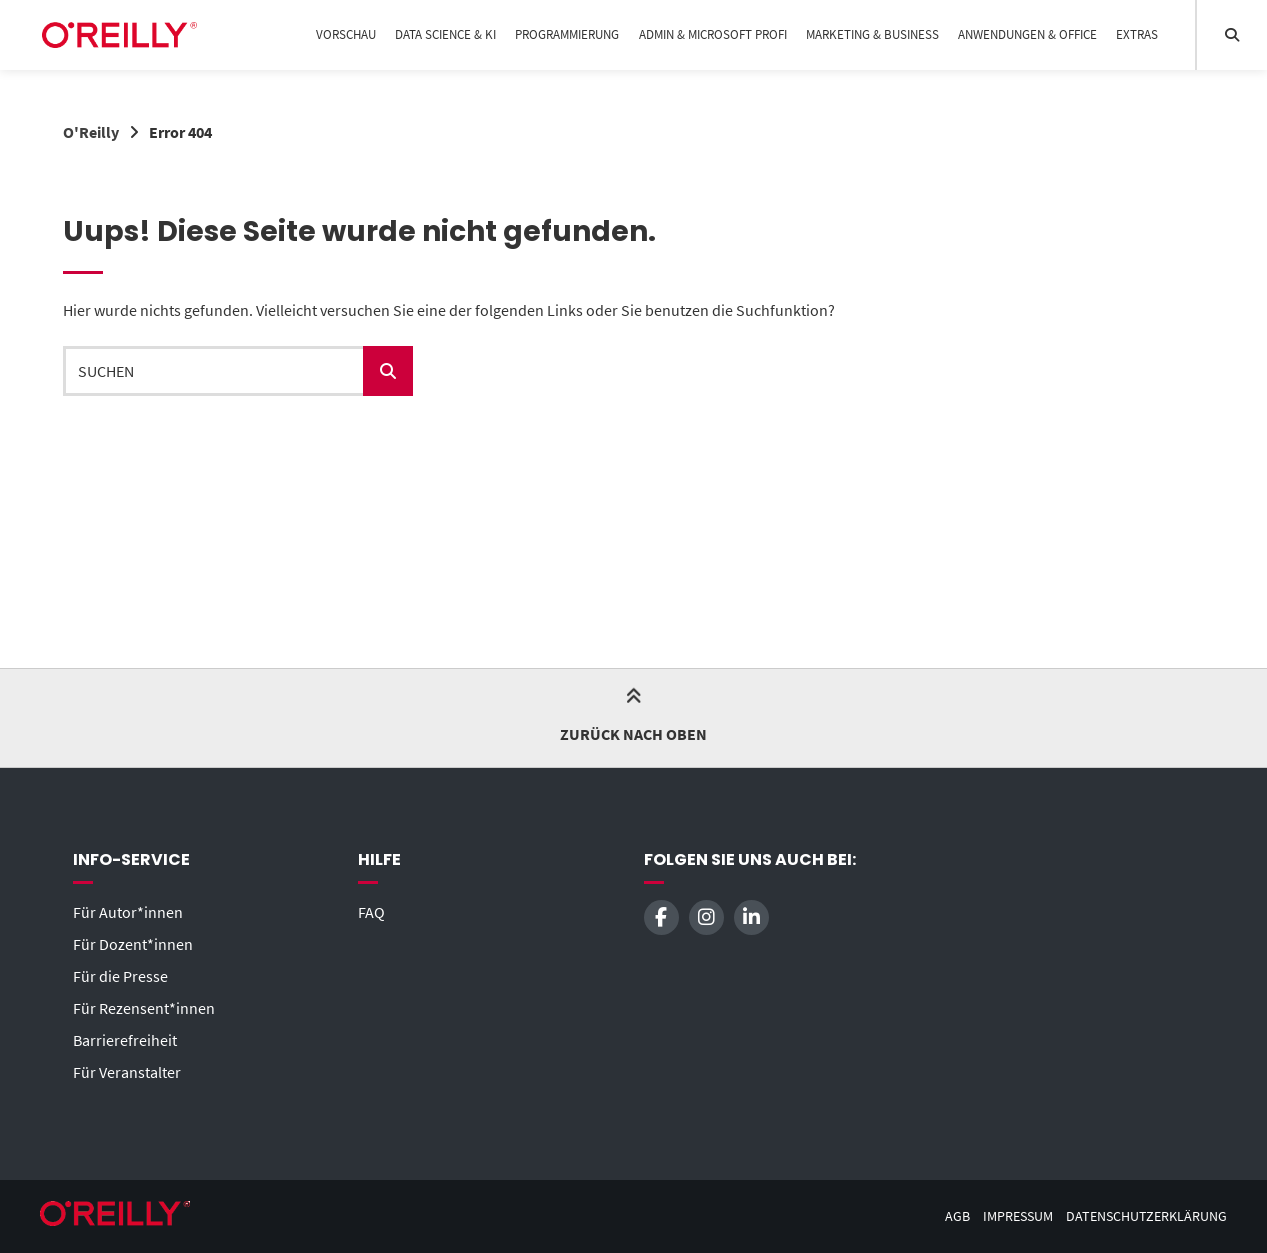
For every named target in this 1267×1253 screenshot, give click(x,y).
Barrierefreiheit (125, 1040)
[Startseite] (119, 35)
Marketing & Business (872, 34)
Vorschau (346, 34)
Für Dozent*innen (133, 944)
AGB (957, 1216)
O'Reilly (91, 132)
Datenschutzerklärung (1146, 1216)
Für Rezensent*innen (144, 1008)
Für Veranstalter (127, 1072)
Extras (1137, 34)
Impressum (1018, 1216)
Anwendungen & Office (1027, 34)
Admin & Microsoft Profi (713, 34)
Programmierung (567, 34)
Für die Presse (120, 976)
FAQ (371, 912)
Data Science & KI (445, 34)
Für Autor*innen (128, 912)
